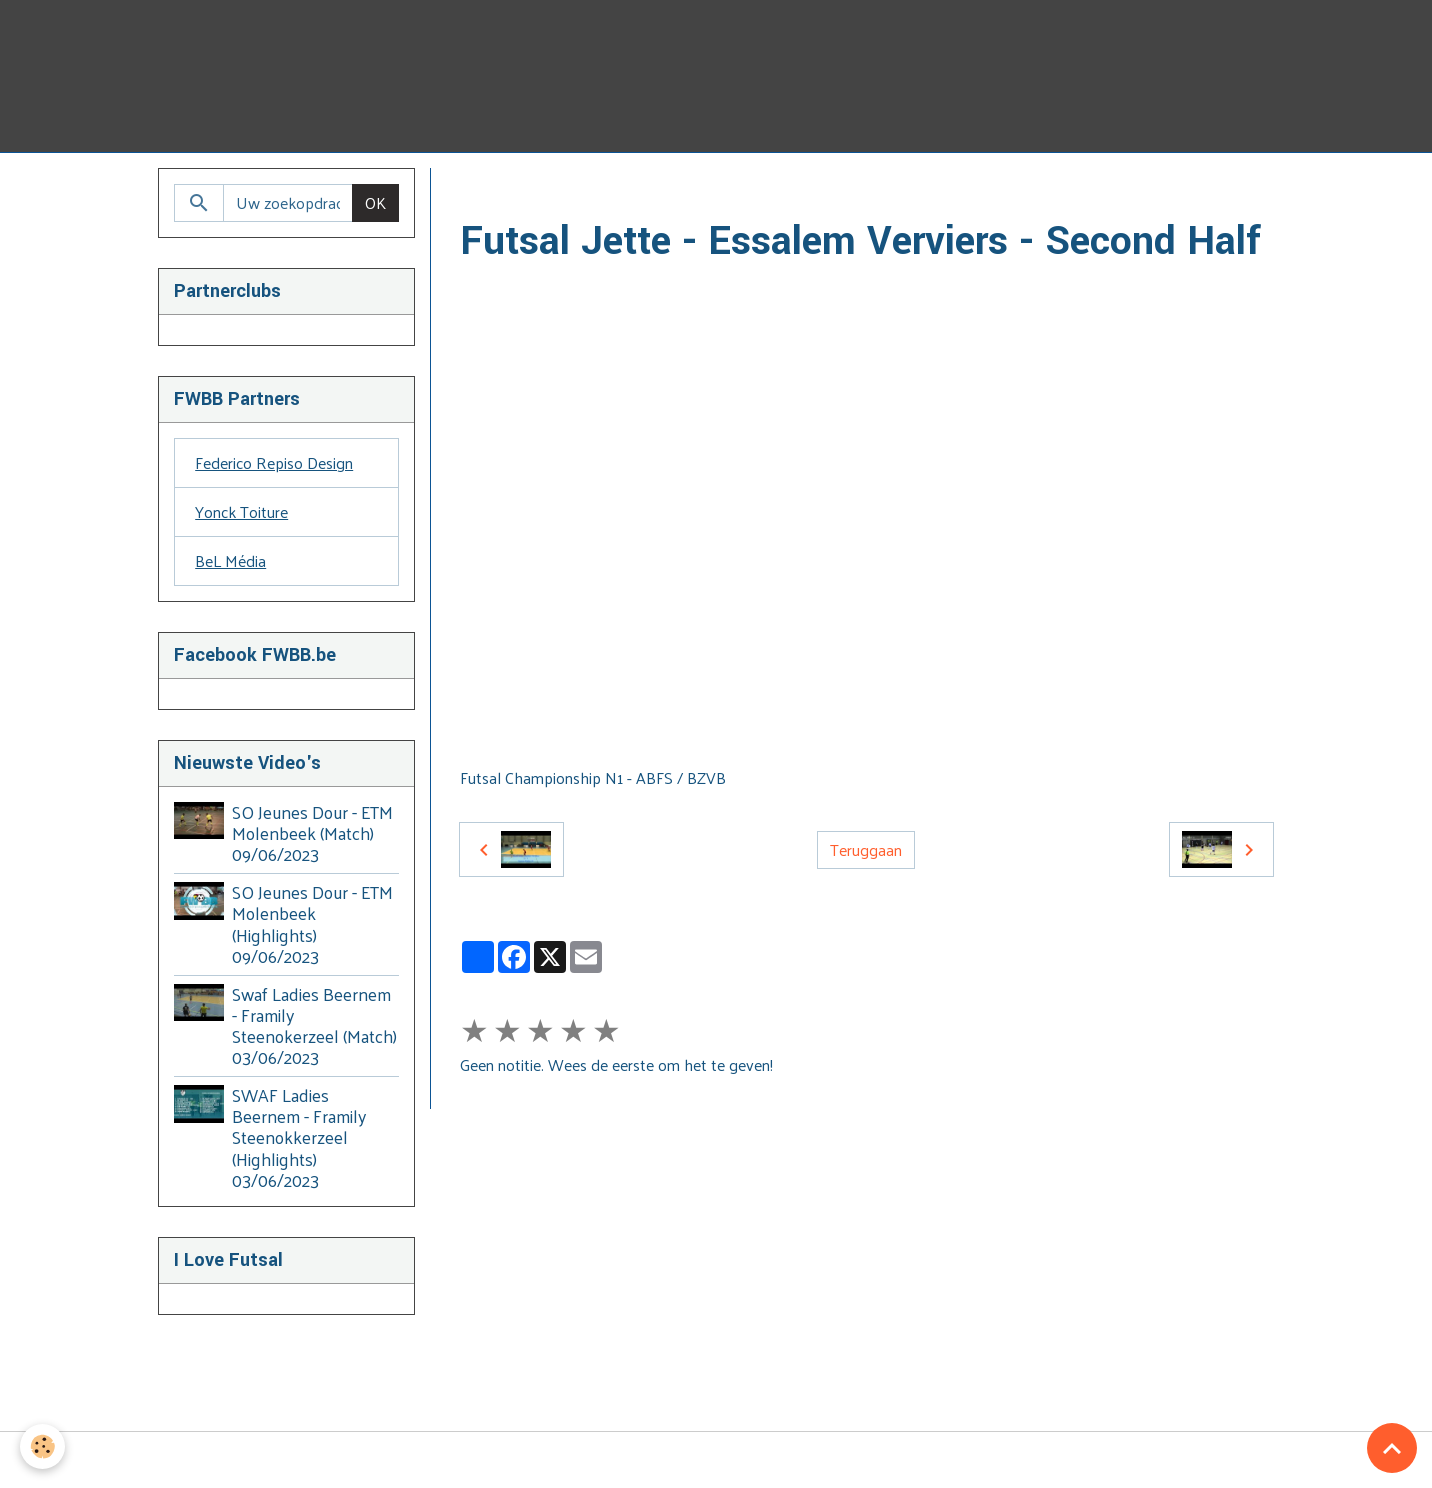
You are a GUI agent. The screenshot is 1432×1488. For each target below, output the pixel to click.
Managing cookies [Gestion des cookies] (716, 1460)
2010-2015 (725, 191)
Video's (581, 191)
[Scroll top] (1392, 1448)
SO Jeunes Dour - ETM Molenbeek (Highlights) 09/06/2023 (312, 923)
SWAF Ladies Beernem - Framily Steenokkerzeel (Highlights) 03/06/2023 (299, 1137)
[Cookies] (42, 1446)
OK (375, 202)
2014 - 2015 (822, 191)
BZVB (647, 191)
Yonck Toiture (241, 511)
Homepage (497, 191)
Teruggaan (866, 849)
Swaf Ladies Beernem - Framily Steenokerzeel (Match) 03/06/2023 (314, 1025)
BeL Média (230, 560)
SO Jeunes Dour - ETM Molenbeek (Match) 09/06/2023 (312, 833)
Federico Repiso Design (274, 462)
